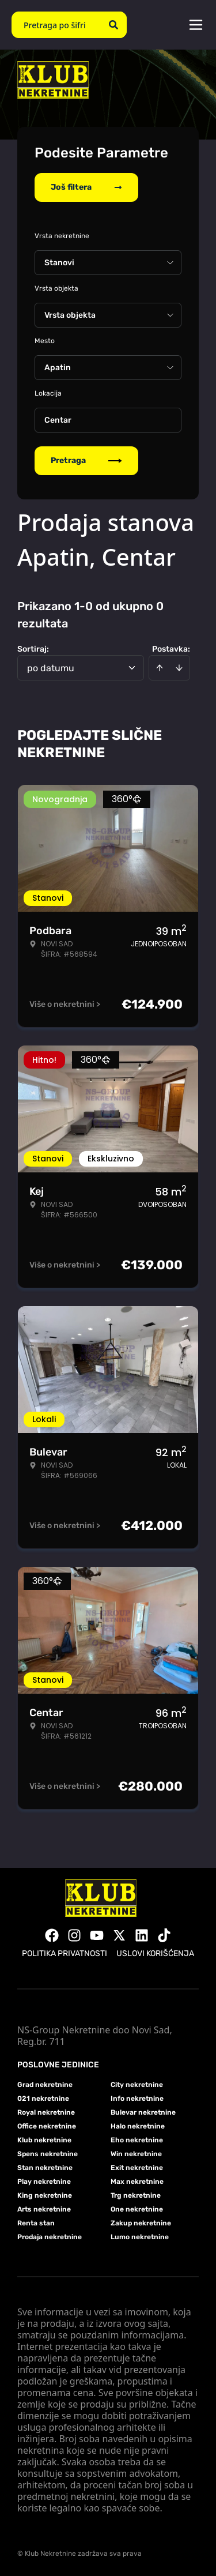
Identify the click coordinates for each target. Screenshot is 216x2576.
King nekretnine (44, 2195)
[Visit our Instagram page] (74, 1935)
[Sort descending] (179, 667)
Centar (57, 420)
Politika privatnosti (64, 1953)
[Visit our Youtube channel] (97, 1935)
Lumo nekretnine (140, 2237)
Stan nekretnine (45, 2168)
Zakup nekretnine (141, 2223)
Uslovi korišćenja (155, 1953)
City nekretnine (137, 2085)
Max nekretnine (137, 2182)
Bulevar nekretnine (143, 2112)
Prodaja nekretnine (49, 2237)
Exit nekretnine (137, 2168)
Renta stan (36, 2223)
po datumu (50, 668)
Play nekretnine (44, 2182)
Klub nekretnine (44, 2140)
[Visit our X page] (119, 1935)
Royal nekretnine (46, 2112)
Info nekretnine (137, 2098)
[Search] (113, 25)
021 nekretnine (43, 2098)
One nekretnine (137, 2209)
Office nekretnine (46, 2126)
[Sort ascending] (159, 667)
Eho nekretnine (137, 2140)
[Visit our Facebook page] (52, 1935)
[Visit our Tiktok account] (164, 1935)
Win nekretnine (136, 2154)
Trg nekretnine (136, 2195)
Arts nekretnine (44, 2209)
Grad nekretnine (45, 2085)
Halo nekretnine (138, 2126)
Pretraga (86, 460)
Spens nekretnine (47, 2154)
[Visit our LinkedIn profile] (142, 1935)
